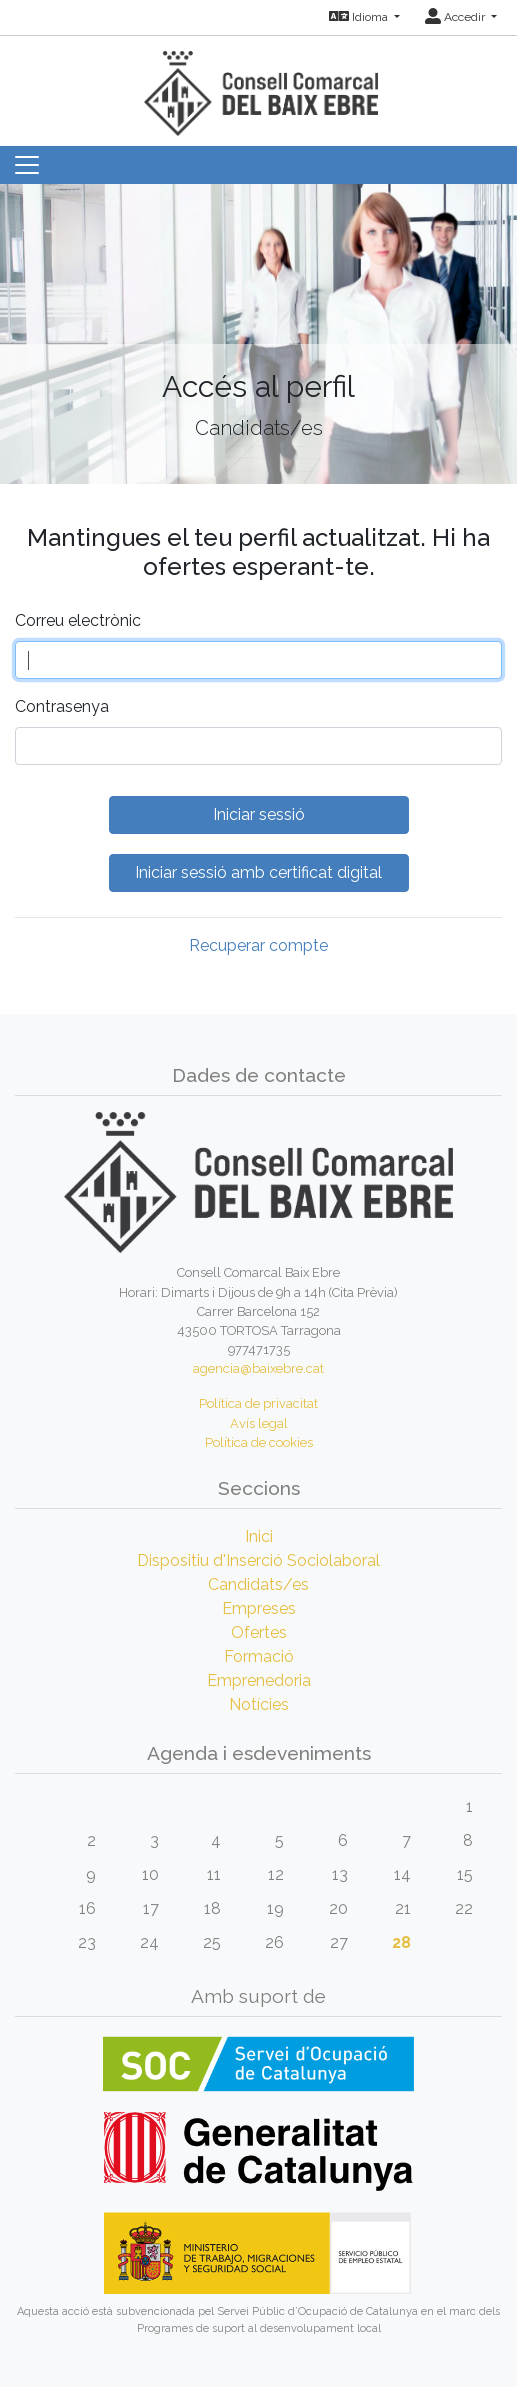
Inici (259, 1536)
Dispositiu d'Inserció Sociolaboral (258, 1560)
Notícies (259, 1704)
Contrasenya (62, 706)
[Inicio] (259, 84)
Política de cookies (259, 1442)
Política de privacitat (258, 1403)
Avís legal (259, 1423)
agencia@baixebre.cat (258, 1368)
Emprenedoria (259, 1680)
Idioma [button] (360, 17)
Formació (259, 1656)
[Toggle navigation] (27, 165)
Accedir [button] (456, 17)
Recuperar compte (258, 945)
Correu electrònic (78, 620)
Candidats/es (258, 1584)
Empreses (259, 1608)
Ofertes (259, 1632)
